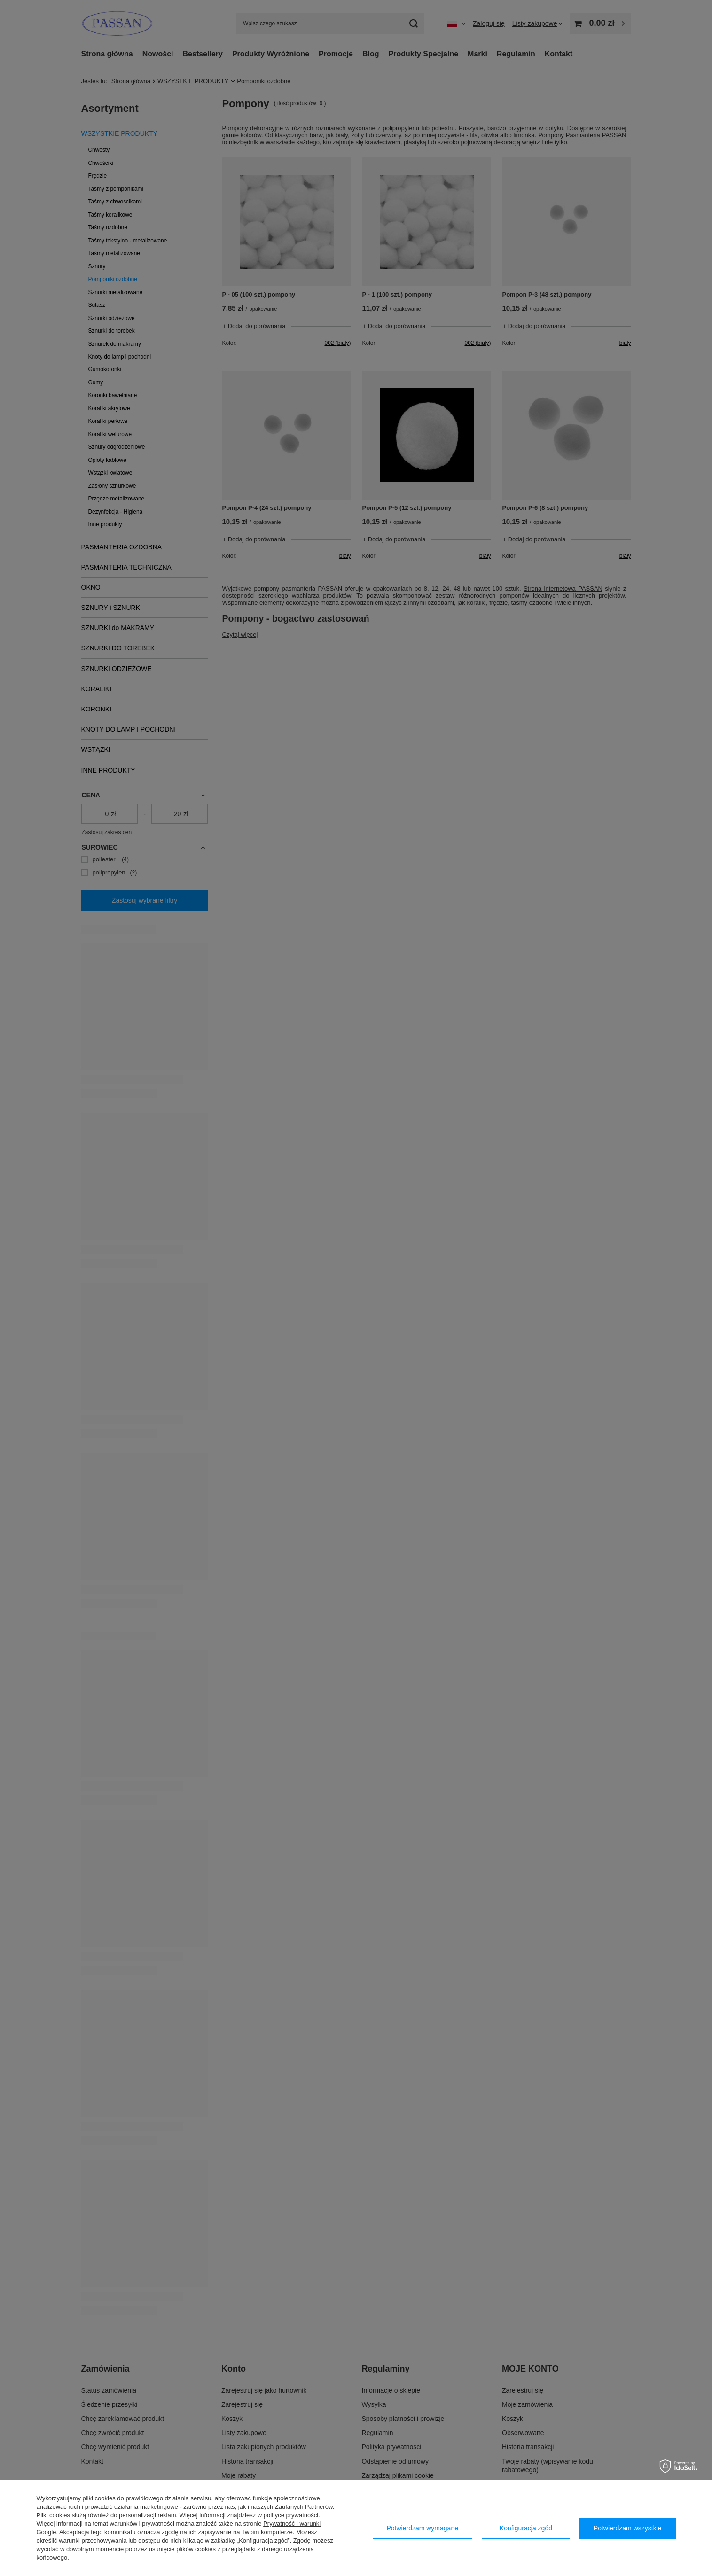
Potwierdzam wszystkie (628, 2528)
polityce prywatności (291, 2515)
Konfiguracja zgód (526, 2528)
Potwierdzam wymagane (422, 2528)
